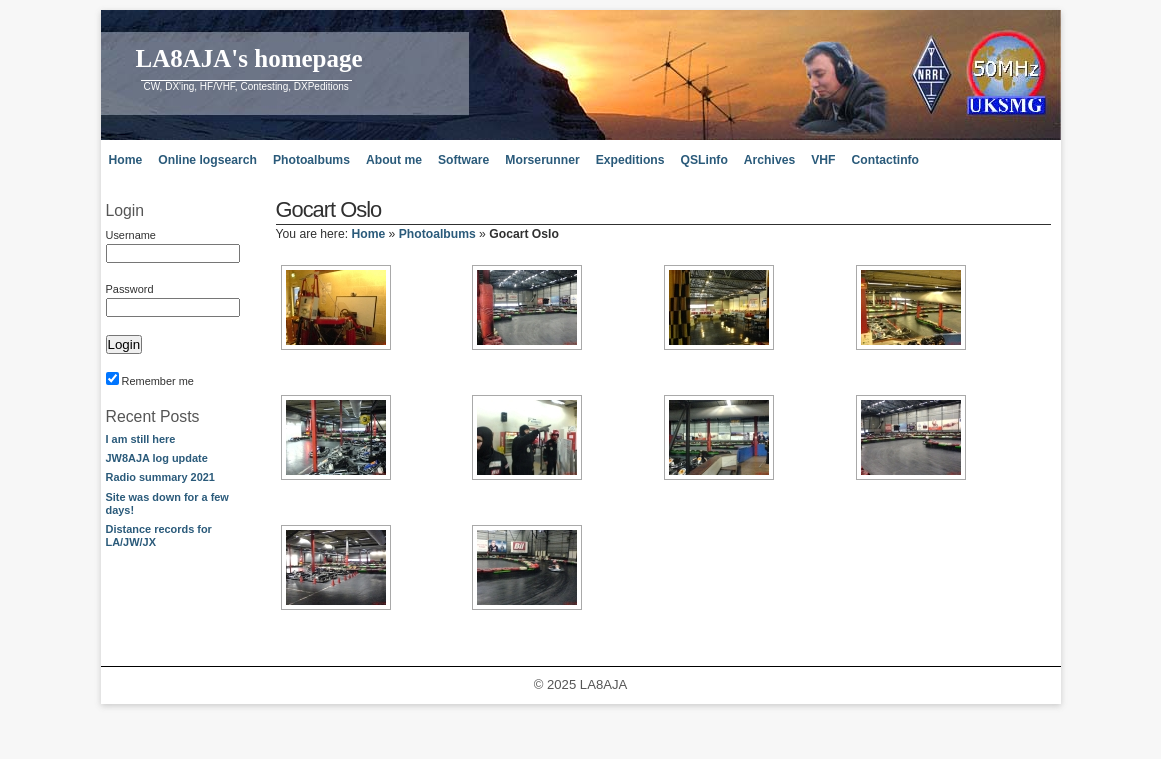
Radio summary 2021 (160, 477)
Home (126, 160)
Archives (769, 160)
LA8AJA (603, 684)
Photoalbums (311, 160)
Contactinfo (886, 160)
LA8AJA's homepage (249, 58)
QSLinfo (704, 160)
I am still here (141, 439)
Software (463, 160)
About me (394, 160)
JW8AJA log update (157, 458)
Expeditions (630, 160)
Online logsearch (207, 160)
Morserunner (542, 160)
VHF (823, 160)
